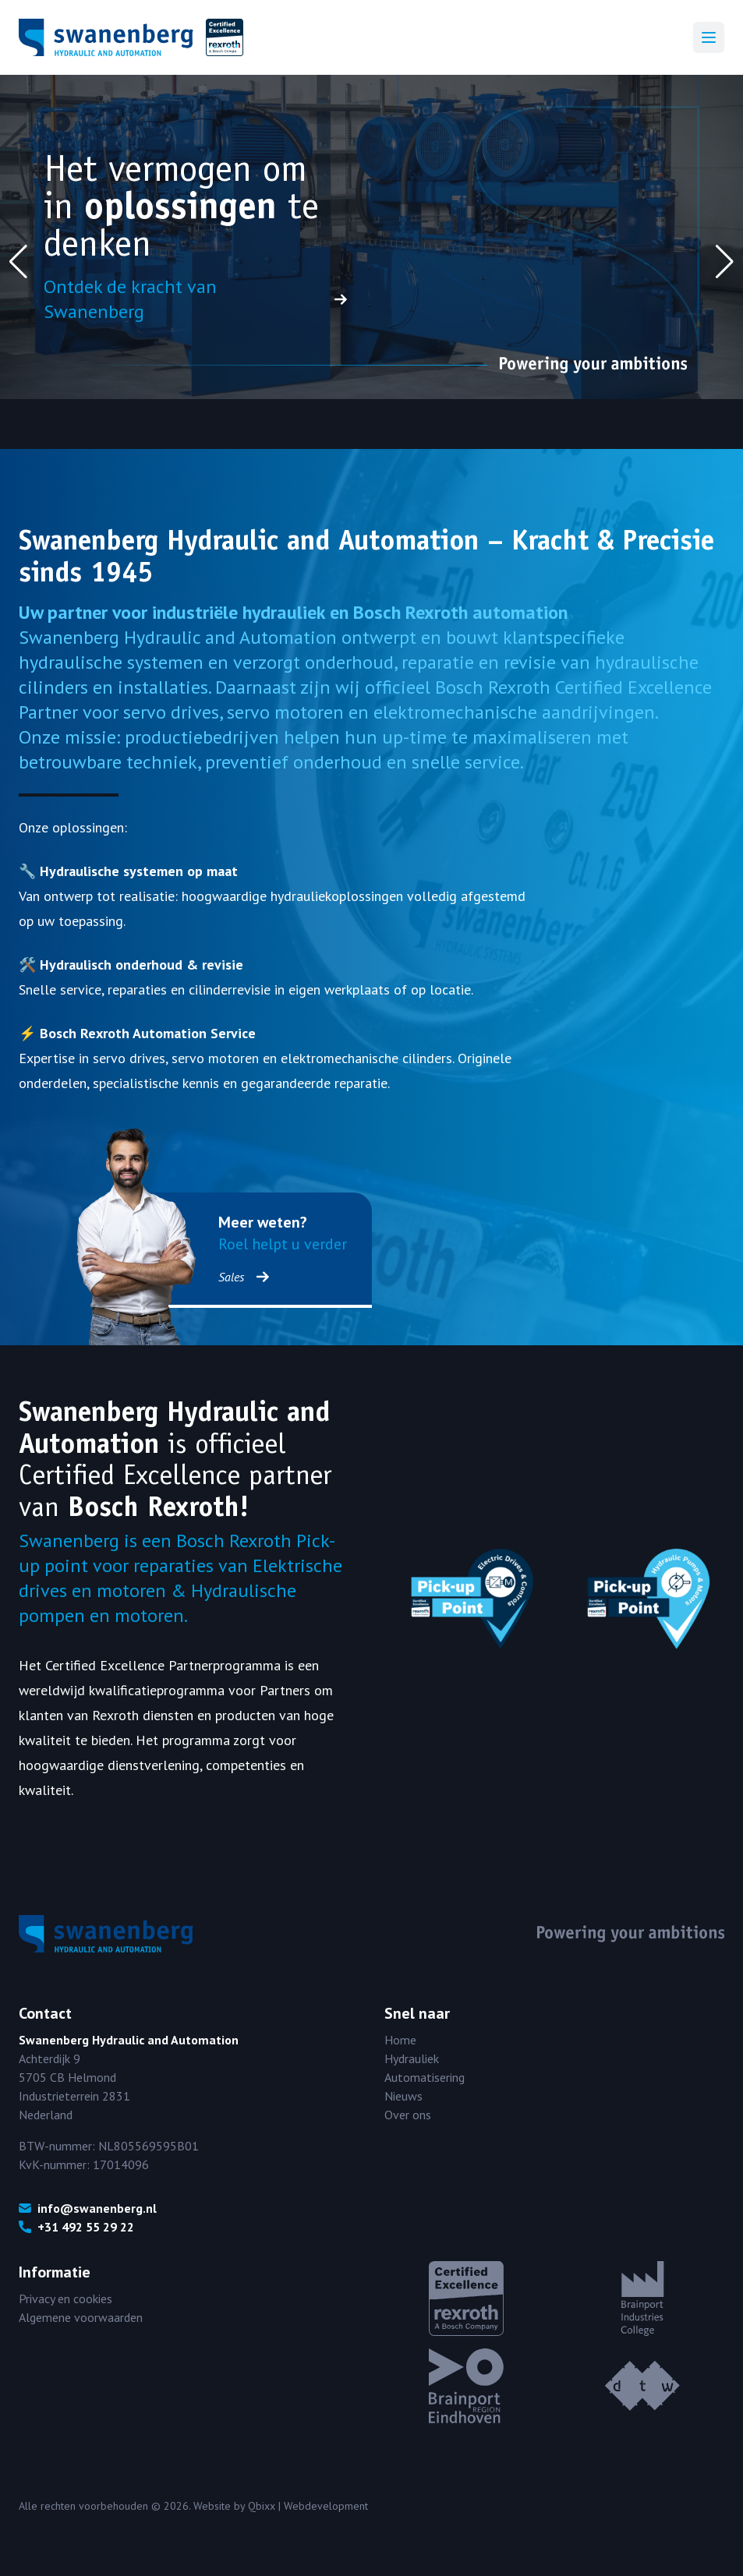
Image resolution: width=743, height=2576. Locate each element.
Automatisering (424, 2077)
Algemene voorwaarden (81, 2317)
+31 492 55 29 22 (76, 2227)
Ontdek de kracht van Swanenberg (195, 298)
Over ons (407, 2114)
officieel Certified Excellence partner (175, 1459)
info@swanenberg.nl (88, 2208)
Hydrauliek (411, 2058)
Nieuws (403, 2096)
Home (400, 2040)
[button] (18, 262)
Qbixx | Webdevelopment (308, 2506)
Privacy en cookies (65, 2298)
